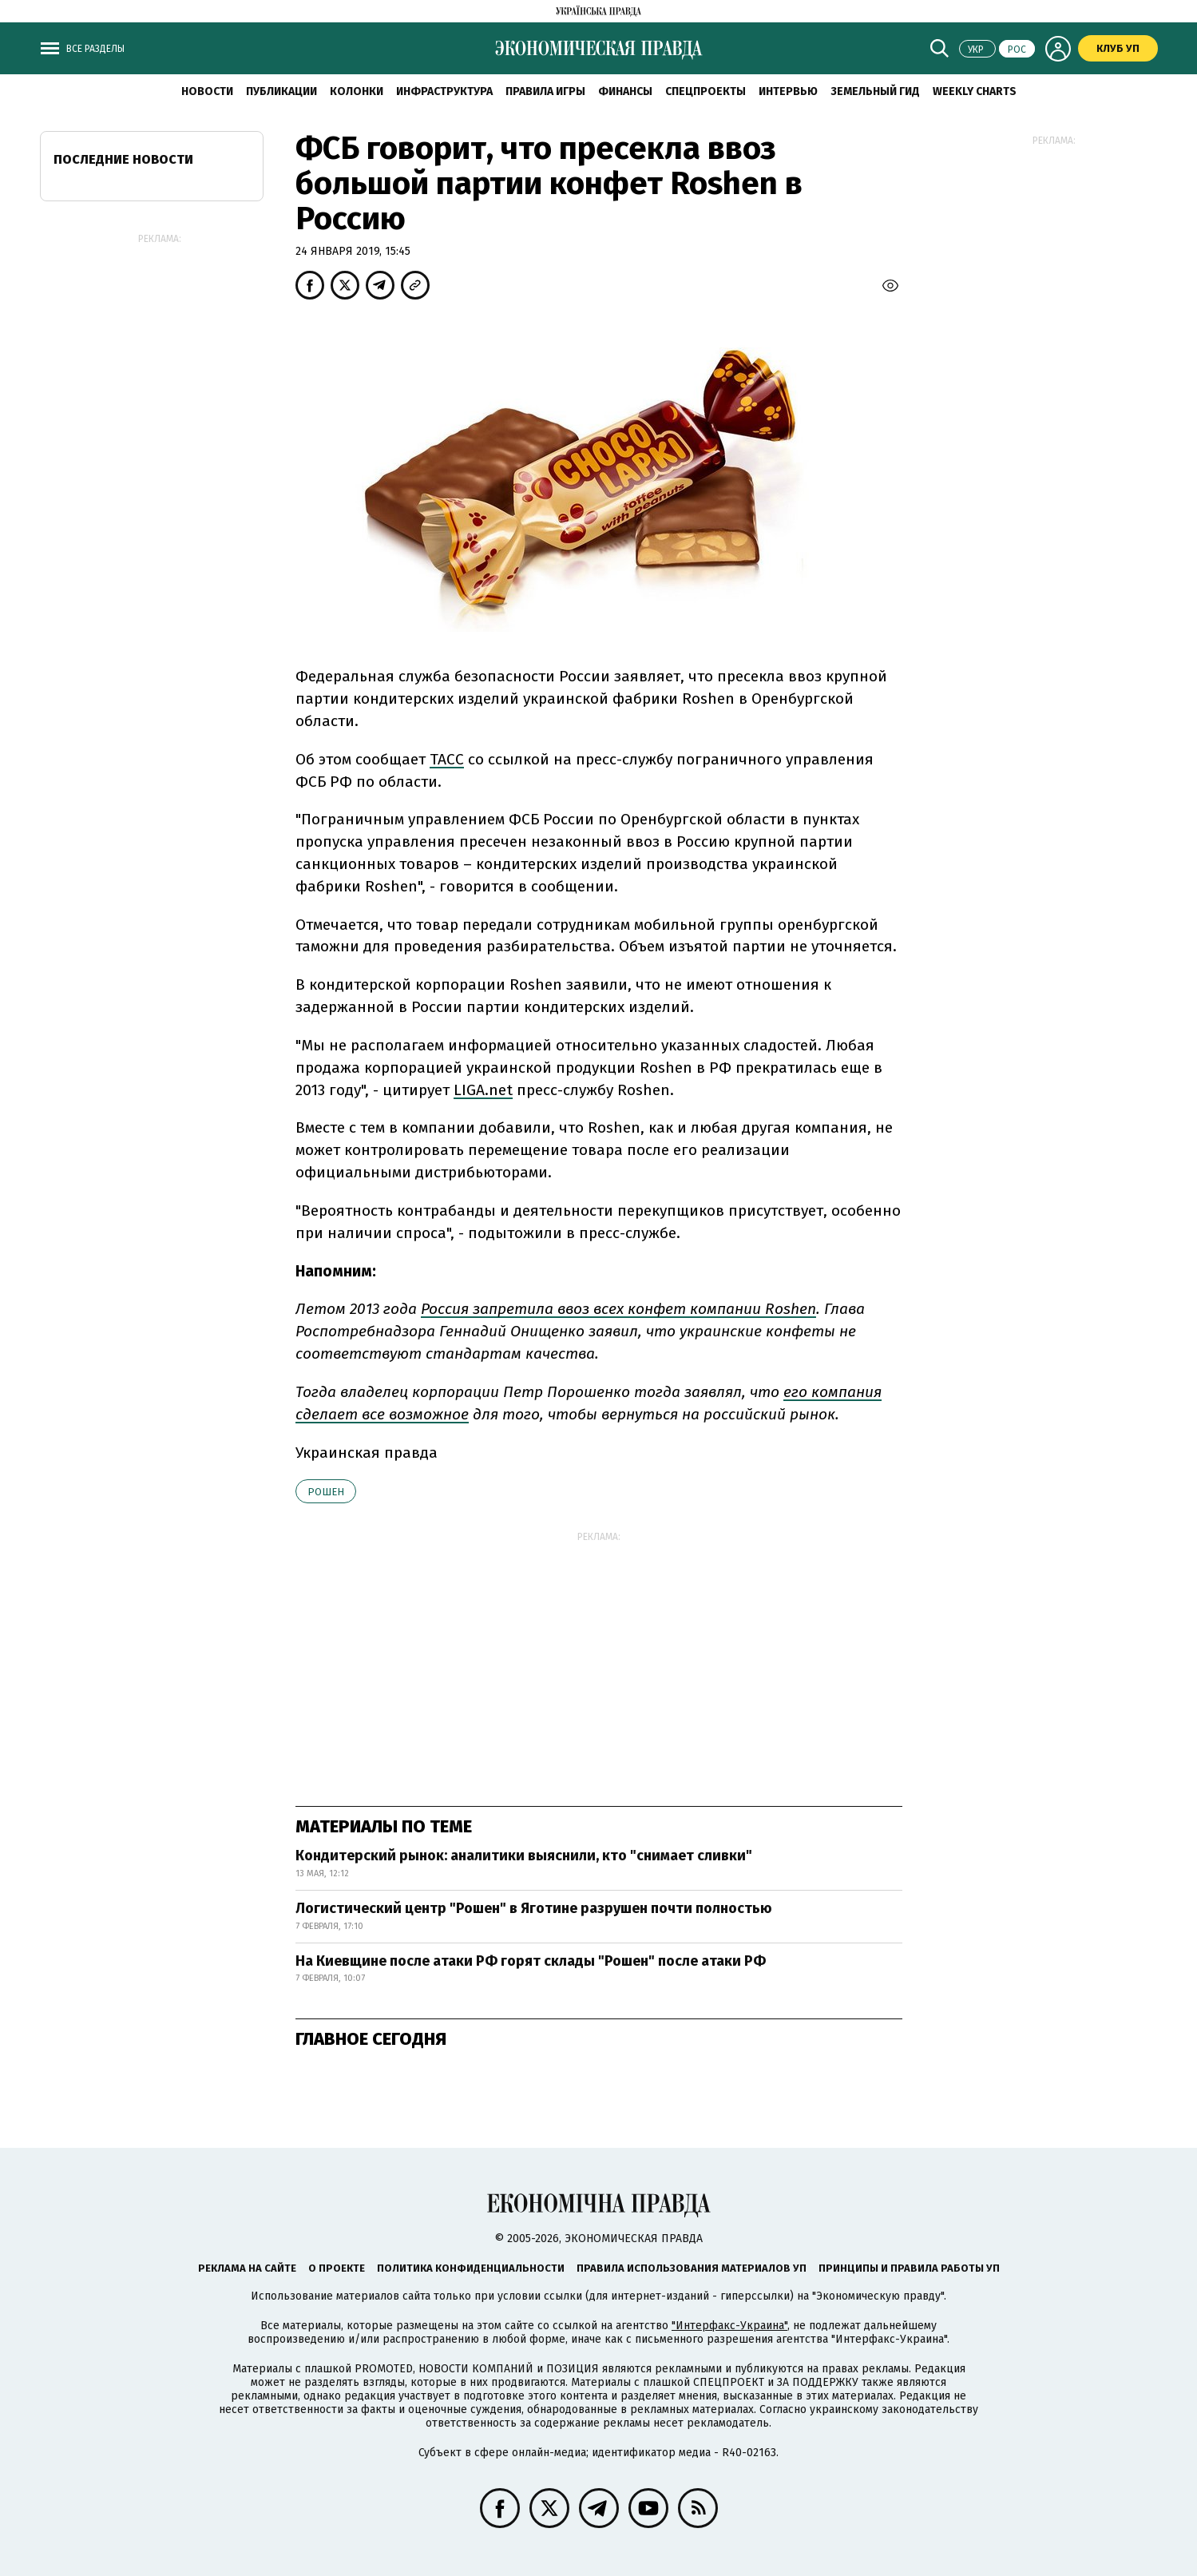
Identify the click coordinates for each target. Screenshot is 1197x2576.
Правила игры (545, 91)
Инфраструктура (444, 91)
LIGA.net (483, 1090)
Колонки (356, 91)
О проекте (336, 2268)
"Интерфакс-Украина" (729, 2325)
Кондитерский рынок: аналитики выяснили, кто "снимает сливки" (523, 1855)
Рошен (325, 1492)
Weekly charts (975, 91)
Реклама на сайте (247, 2268)
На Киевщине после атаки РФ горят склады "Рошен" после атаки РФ (530, 1961)
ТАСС (447, 759)
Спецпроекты (705, 91)
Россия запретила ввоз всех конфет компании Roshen (618, 1309)
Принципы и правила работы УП (909, 2268)
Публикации (281, 91)
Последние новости (123, 159)
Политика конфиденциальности (471, 2268)
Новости (207, 91)
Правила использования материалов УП (692, 2268)
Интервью (788, 91)
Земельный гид (875, 91)
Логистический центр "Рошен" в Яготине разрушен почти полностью (533, 1908)
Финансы (625, 91)
